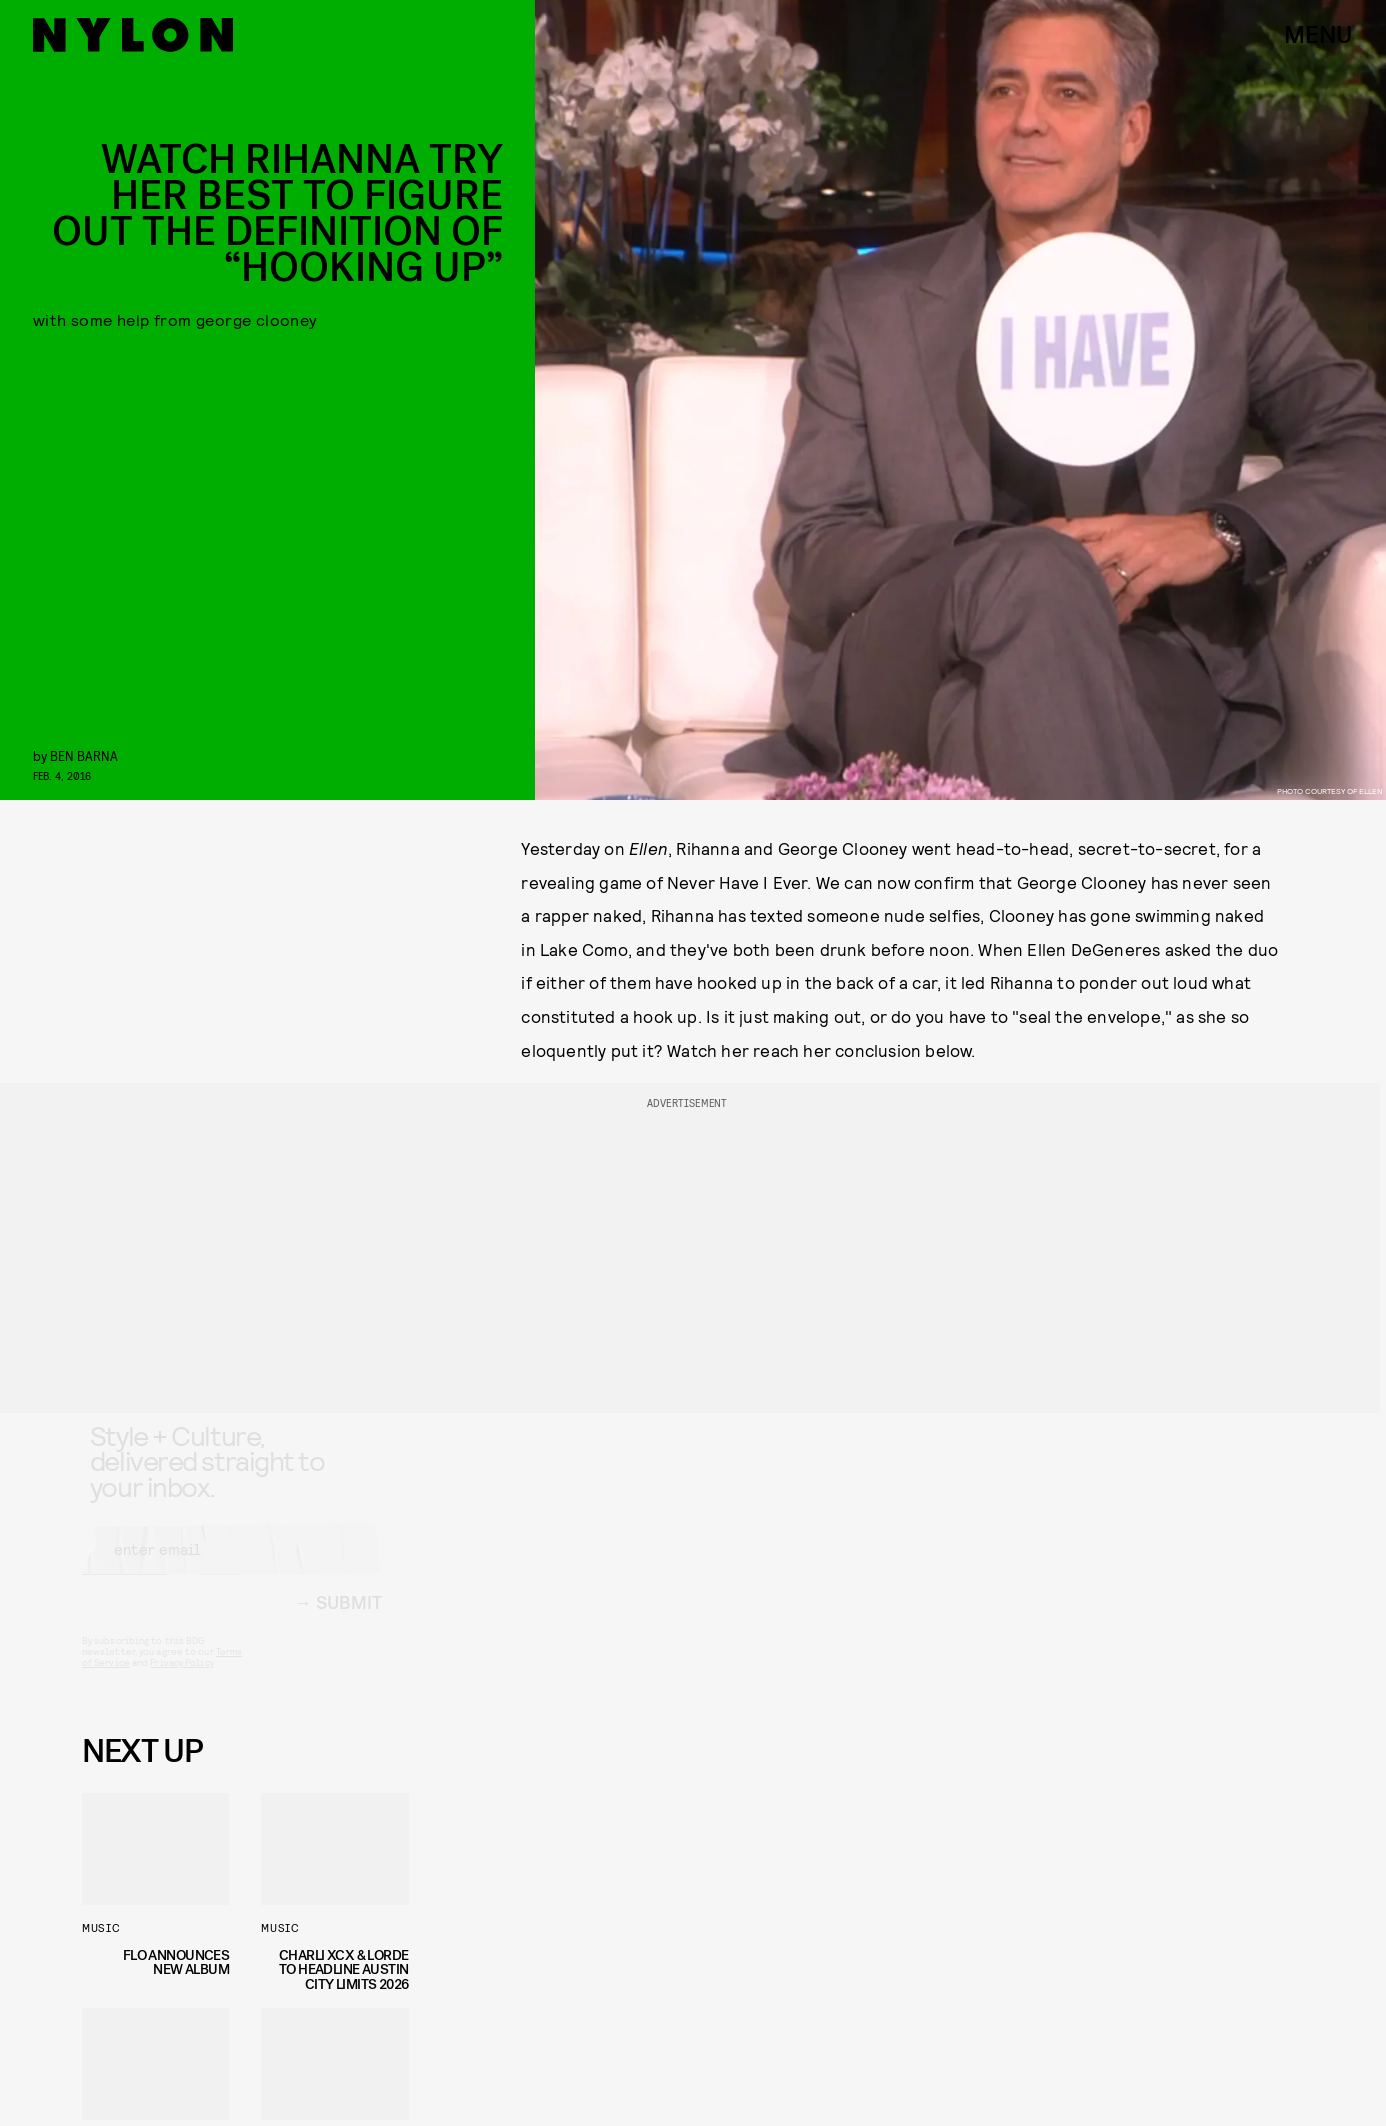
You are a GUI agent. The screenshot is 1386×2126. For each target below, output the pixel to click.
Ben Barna (84, 755)
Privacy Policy (181, 1680)
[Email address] (232, 1567)
